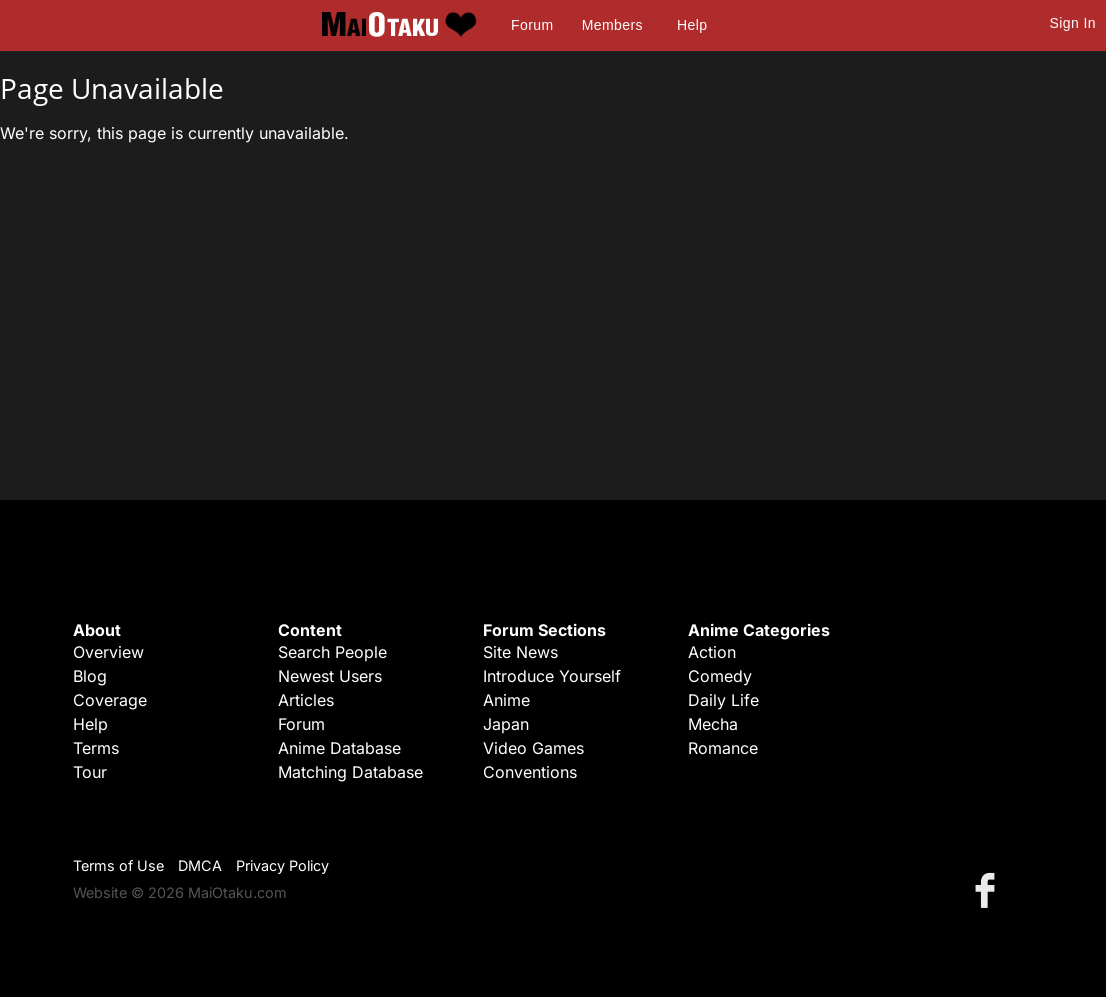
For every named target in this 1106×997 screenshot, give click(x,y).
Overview (108, 652)
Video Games (533, 748)
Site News (520, 652)
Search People (332, 652)
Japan (506, 724)
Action (712, 652)
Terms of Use (118, 865)
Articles (306, 700)
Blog (90, 676)
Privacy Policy (282, 865)
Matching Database (350, 772)
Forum (532, 25)
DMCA (200, 865)
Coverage (110, 700)
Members (612, 25)
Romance (723, 748)
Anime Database (339, 748)
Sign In (1073, 23)
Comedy (720, 676)
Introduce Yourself (552, 676)
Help (692, 25)
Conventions (530, 772)
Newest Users (330, 676)
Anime (506, 700)
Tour (90, 772)
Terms (96, 748)
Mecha (713, 724)
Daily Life (723, 700)
